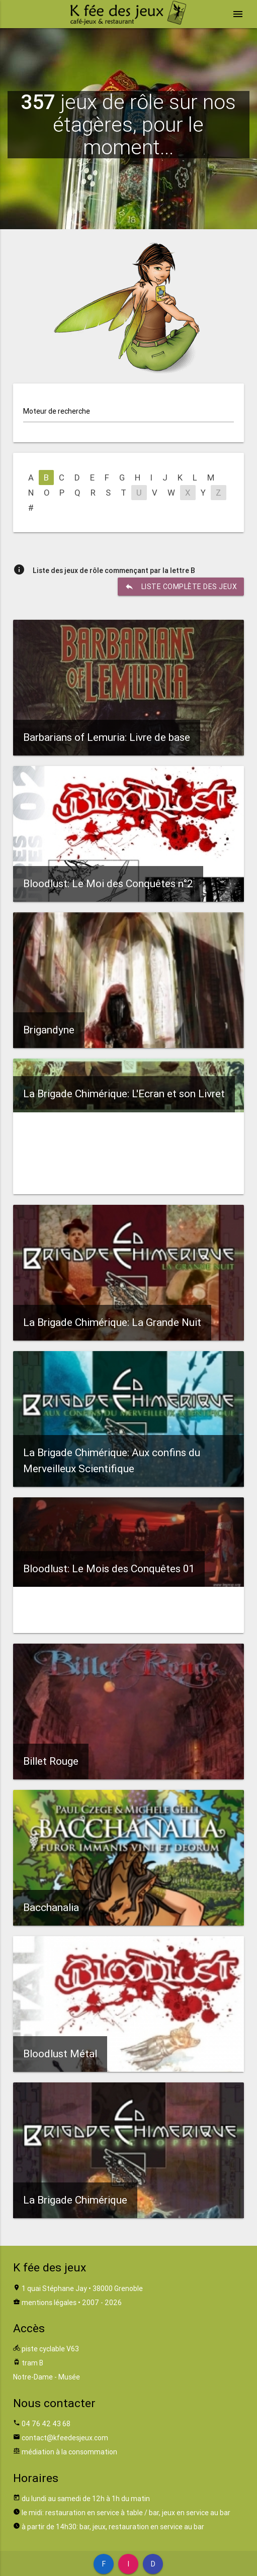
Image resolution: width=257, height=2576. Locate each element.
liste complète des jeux (181, 587)
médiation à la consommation (69, 2451)
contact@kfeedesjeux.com (65, 2437)
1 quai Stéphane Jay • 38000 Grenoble (82, 2288)
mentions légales (49, 2302)
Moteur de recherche (56, 411)
